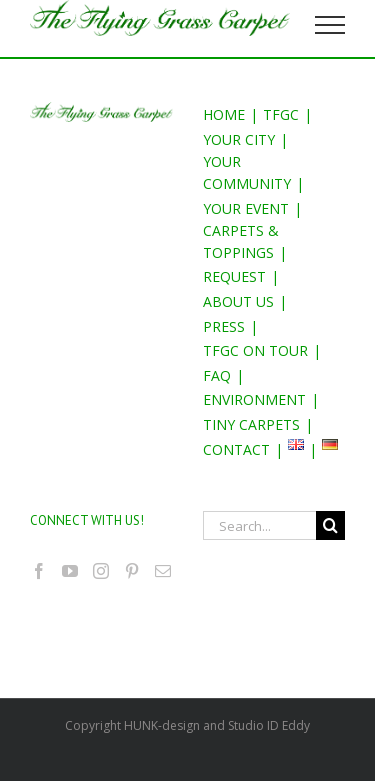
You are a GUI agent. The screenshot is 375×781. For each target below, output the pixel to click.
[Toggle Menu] (330, 25)
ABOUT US (238, 301)
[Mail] (163, 571)
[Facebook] (39, 571)
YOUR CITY (239, 139)
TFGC (281, 114)
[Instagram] (101, 571)
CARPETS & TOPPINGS (241, 241)
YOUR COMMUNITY (247, 172)
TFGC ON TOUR (255, 350)
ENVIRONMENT (254, 399)
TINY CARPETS (251, 424)
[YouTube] (70, 571)
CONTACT (236, 449)
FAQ (217, 375)
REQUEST (234, 276)
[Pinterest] (132, 571)
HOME (224, 114)
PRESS (224, 326)
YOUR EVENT (246, 208)
